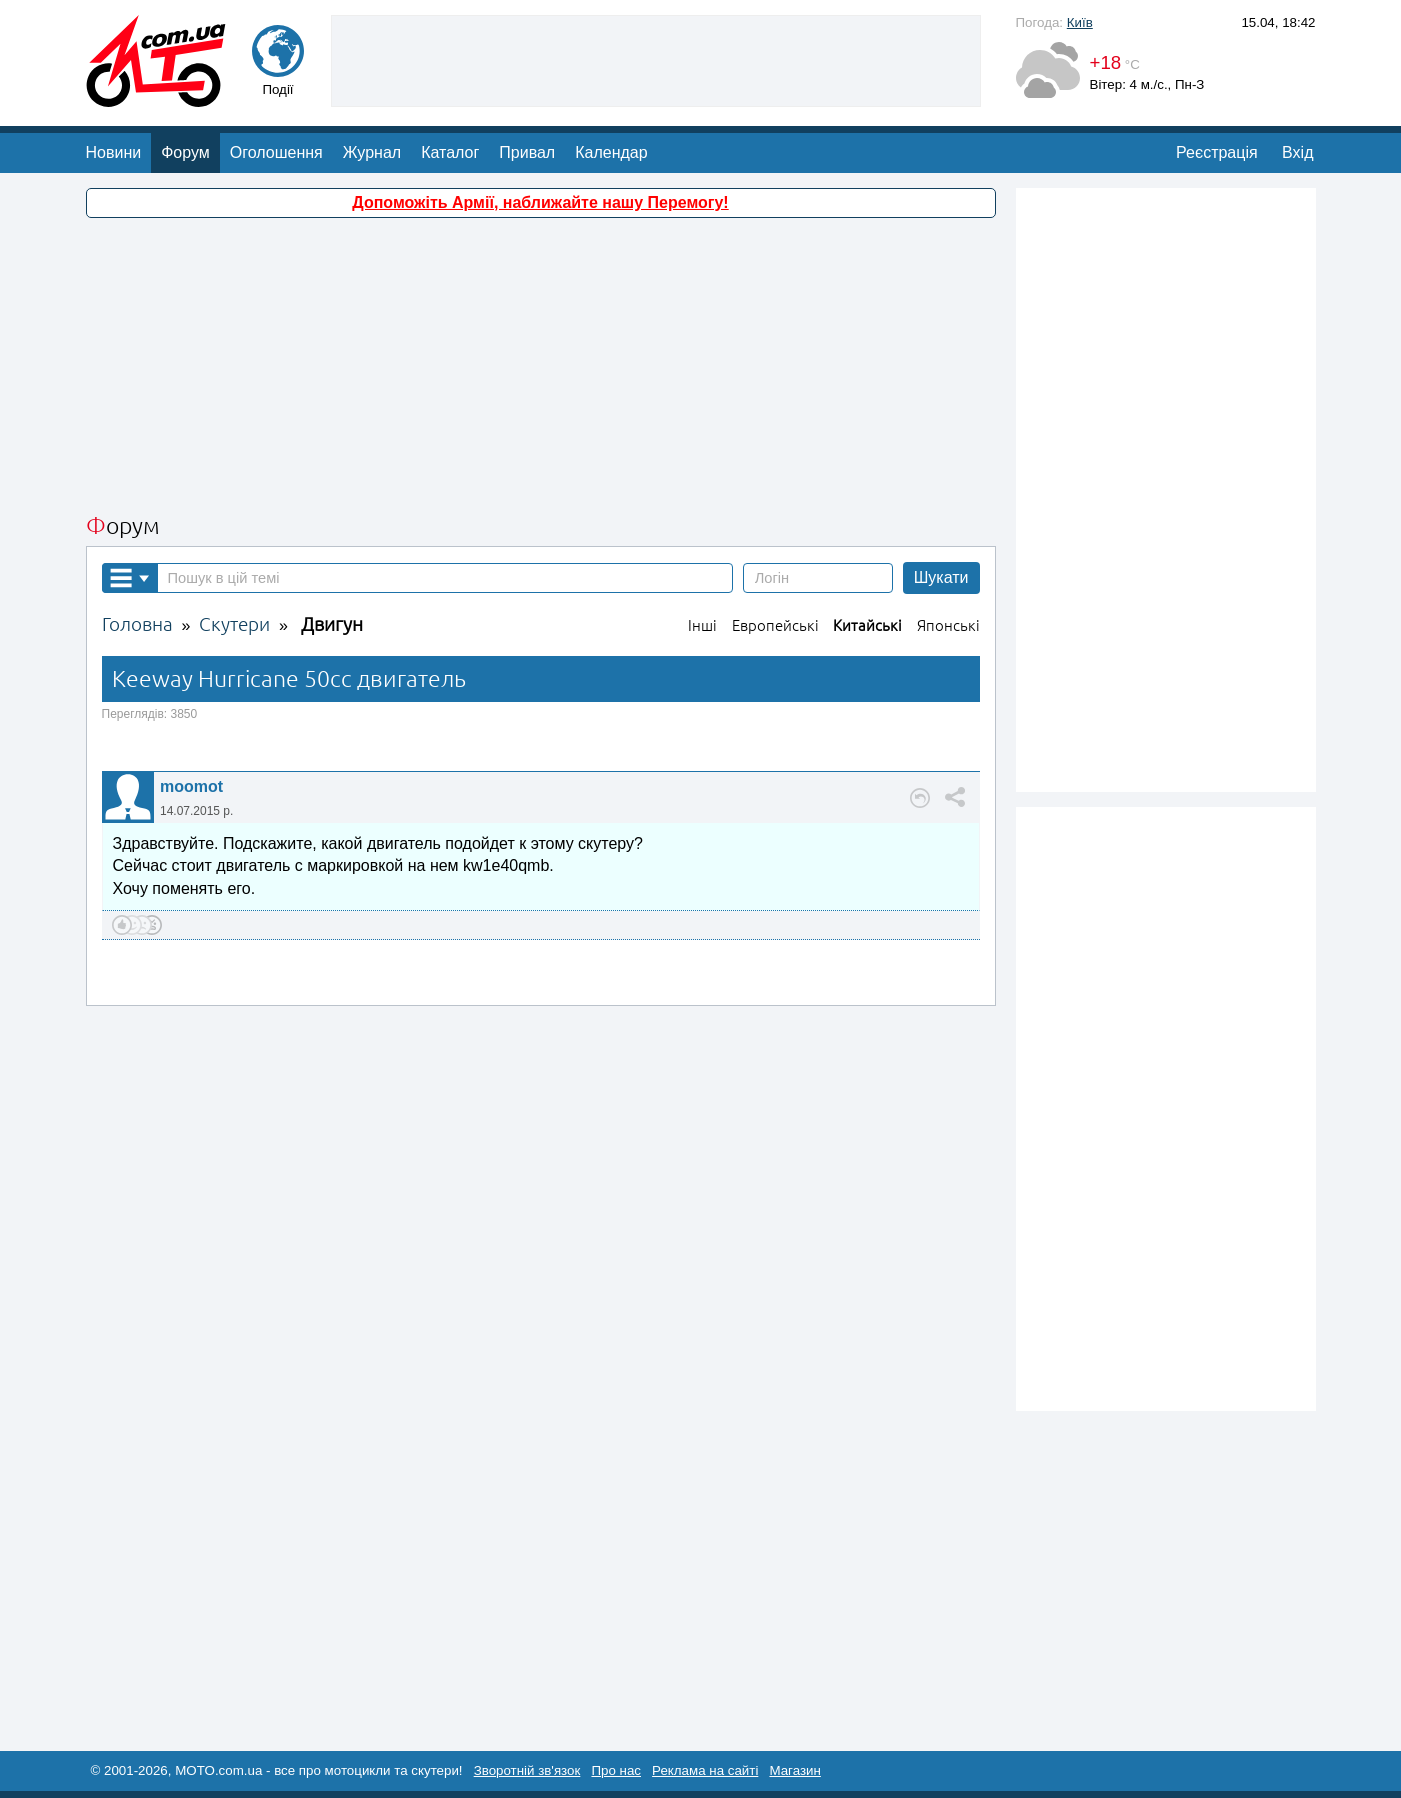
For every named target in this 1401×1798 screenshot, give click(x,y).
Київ (1080, 22)
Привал (527, 152)
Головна (137, 624)
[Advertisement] (656, 59)
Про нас (616, 1770)
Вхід (1297, 152)
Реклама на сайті (705, 1770)
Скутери (234, 624)
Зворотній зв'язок (527, 1770)
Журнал (372, 152)
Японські (948, 625)
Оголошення (276, 152)
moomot (191, 786)
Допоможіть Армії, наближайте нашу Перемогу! (540, 202)
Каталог (450, 152)
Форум (185, 152)
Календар (611, 152)
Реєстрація (1217, 152)
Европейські (775, 625)
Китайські (867, 625)
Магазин (794, 1770)
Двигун (332, 624)
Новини (114, 152)
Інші (702, 625)
